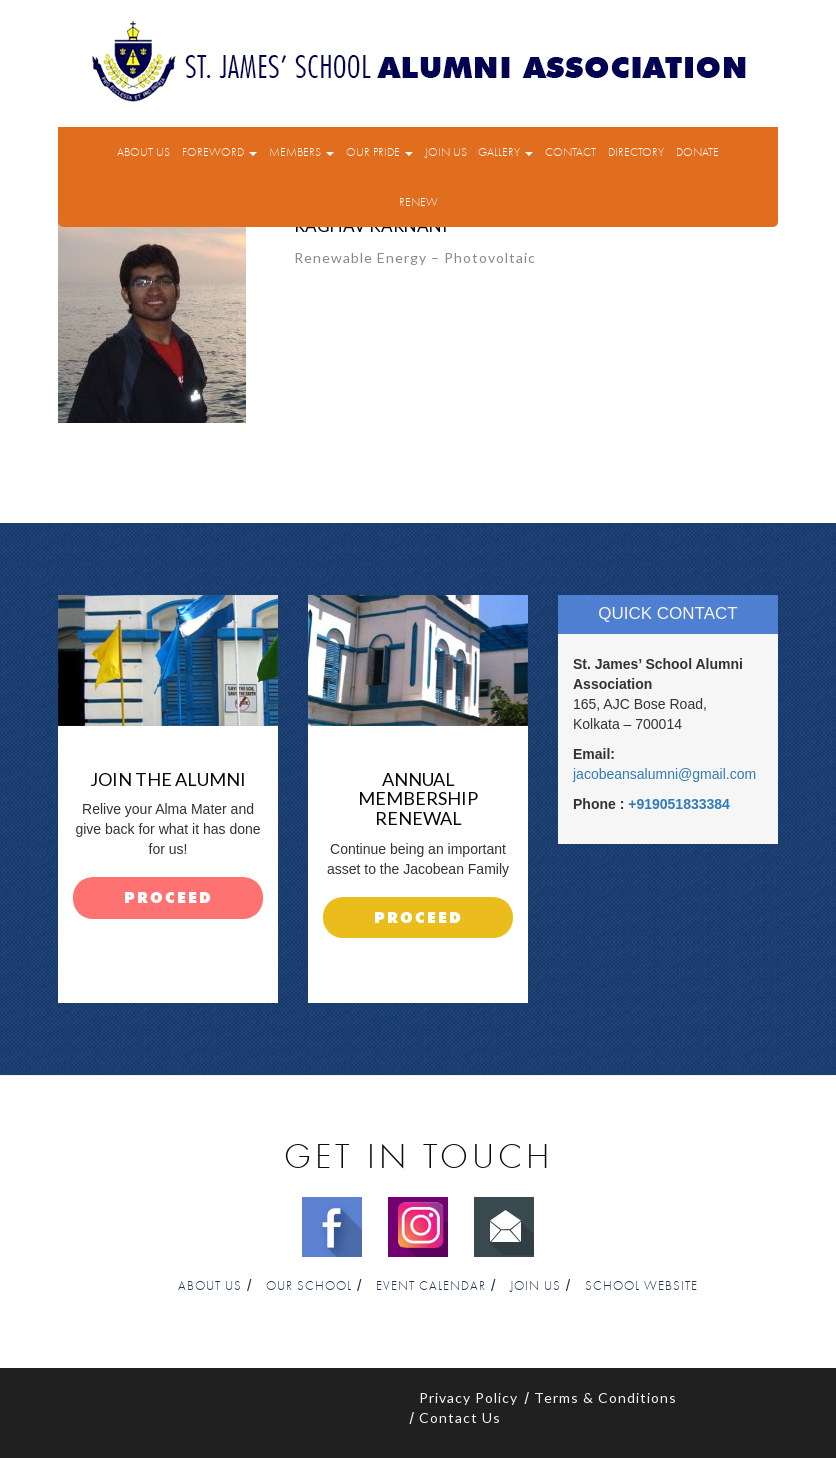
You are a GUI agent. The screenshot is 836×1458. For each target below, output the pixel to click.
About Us (143, 152)
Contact (570, 152)
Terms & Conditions (605, 1397)
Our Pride (379, 152)
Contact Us (460, 1417)
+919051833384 (679, 804)
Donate (697, 152)
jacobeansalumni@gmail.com (664, 774)
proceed (168, 898)
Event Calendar (431, 1286)
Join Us (446, 152)
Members (301, 152)
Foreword (219, 152)
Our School (309, 1286)
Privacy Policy (468, 1397)
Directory (636, 152)
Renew (418, 202)
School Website (641, 1286)
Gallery (505, 152)
